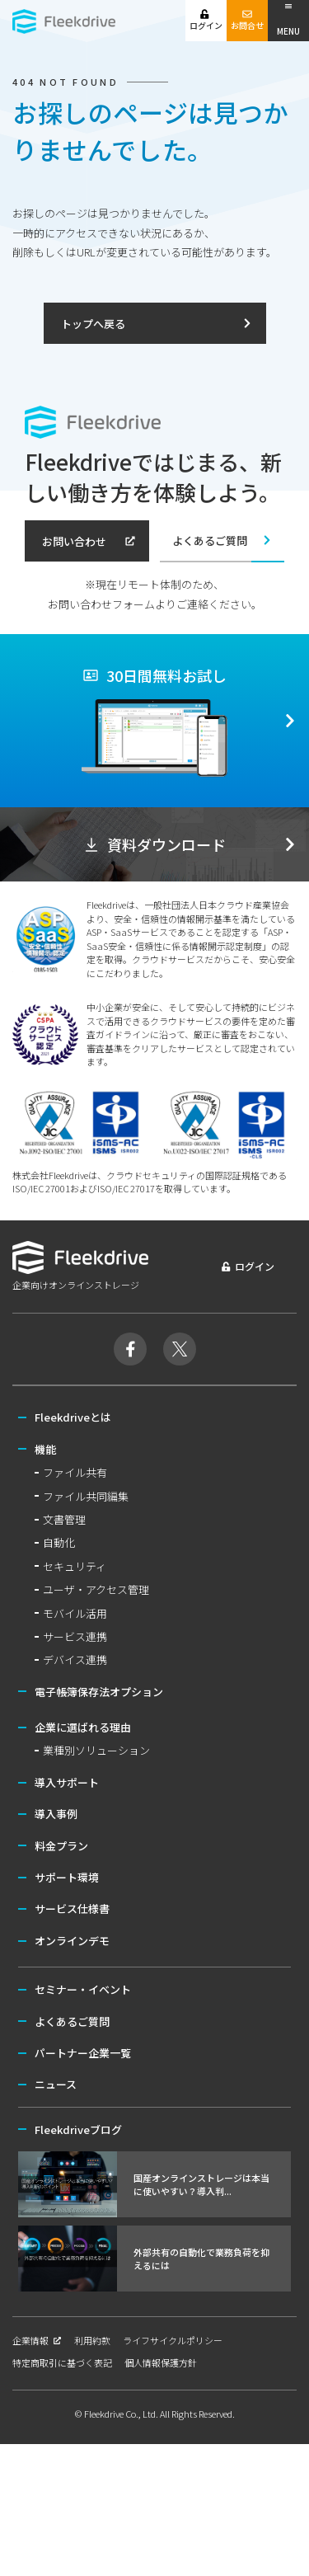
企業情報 (37, 2340)
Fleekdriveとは (73, 1417)
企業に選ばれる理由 (83, 1727)
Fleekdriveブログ (78, 2129)
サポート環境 (67, 1877)
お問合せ (247, 20)
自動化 (59, 1542)
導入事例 (56, 1814)
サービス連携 (75, 1636)
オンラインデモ (72, 1940)
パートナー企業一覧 (83, 2053)
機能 (45, 1449)
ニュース (56, 2084)
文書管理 (64, 1519)
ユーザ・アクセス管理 (96, 1589)
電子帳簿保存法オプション (99, 1691)
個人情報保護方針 (160, 2362)
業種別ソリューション (96, 1750)
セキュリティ (74, 1566)
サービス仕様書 (72, 1908)
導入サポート (67, 1782)
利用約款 (92, 2340)
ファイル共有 (75, 1472)
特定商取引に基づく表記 (62, 2362)
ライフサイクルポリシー (172, 2340)
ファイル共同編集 (86, 1496)
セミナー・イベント (83, 1989)
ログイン (206, 20)
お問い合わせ (89, 541)
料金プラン (61, 1846)
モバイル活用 (75, 1613)
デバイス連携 (75, 1659)
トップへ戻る (157, 323)
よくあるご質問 (222, 540)
